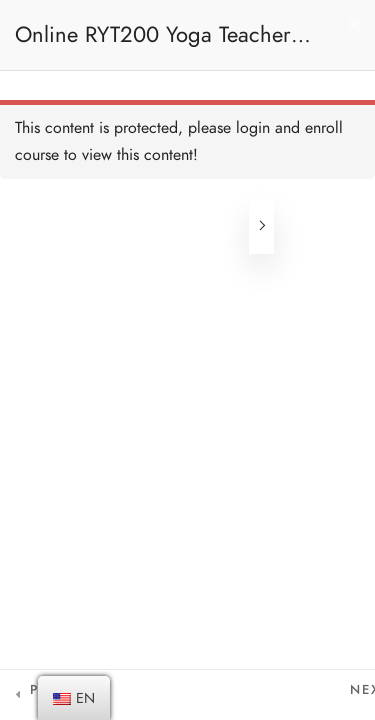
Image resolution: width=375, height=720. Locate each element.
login (253, 128)
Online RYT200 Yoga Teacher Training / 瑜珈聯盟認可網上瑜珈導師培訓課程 (164, 44)
